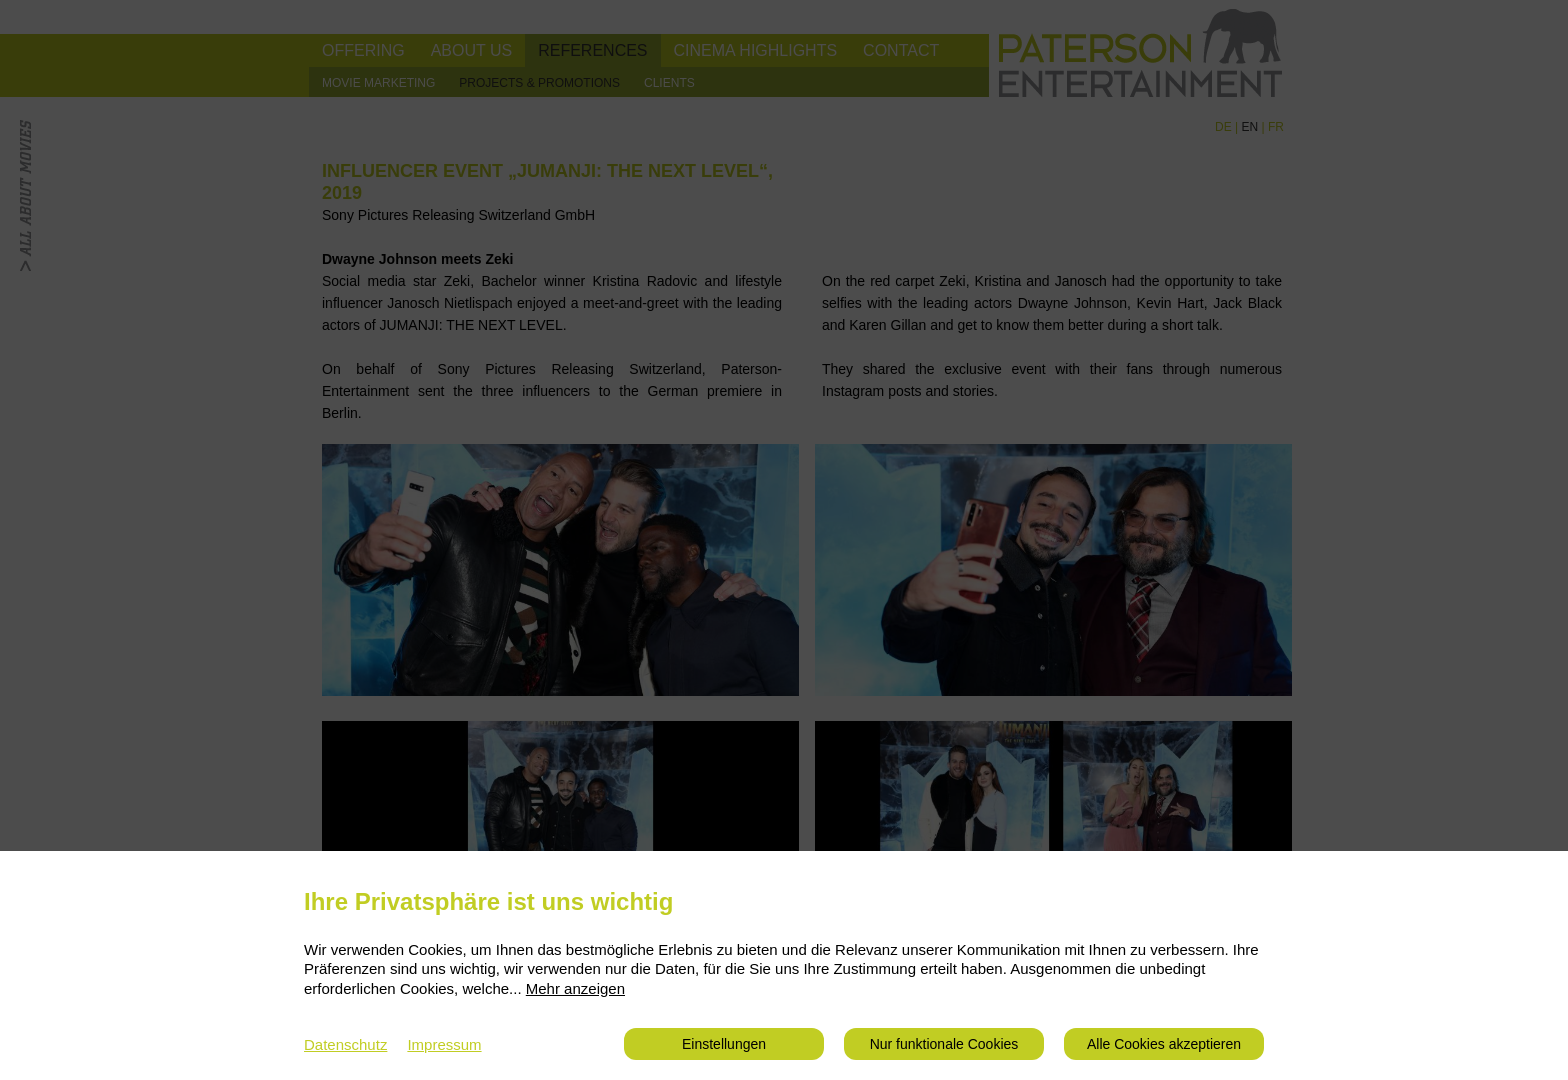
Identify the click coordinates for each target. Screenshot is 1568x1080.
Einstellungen (724, 1044)
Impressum (444, 1044)
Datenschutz (345, 1044)
